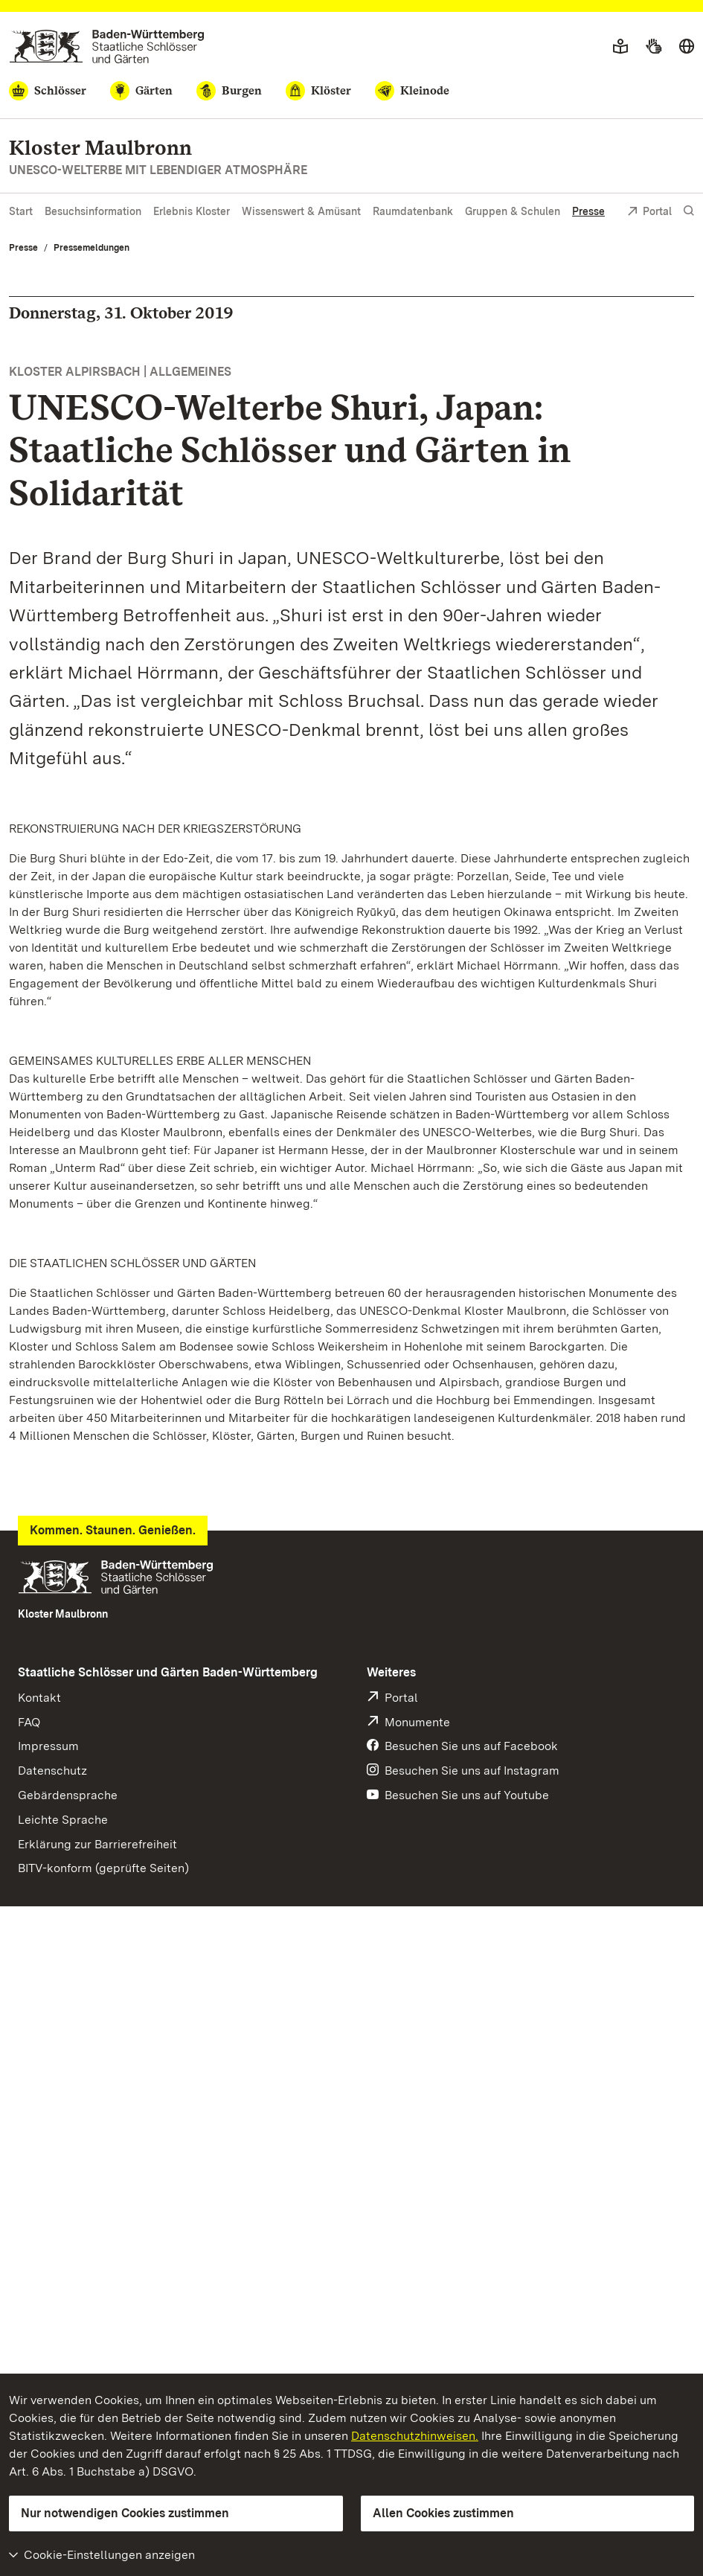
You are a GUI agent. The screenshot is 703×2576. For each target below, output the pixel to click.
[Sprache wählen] (686, 47)
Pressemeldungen (91, 248)
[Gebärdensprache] (653, 47)
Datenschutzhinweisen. (414, 2436)
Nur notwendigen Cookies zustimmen (125, 2513)
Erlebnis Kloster (191, 211)
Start (21, 211)
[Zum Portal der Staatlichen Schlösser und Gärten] (107, 46)
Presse (588, 211)
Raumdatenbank (413, 211)
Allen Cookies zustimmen (443, 2513)
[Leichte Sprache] (620, 47)
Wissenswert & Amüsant (301, 211)
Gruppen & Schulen (512, 211)
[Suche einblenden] (689, 211)
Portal (649, 212)
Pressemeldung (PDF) (79, 1564)
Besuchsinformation (93, 211)
